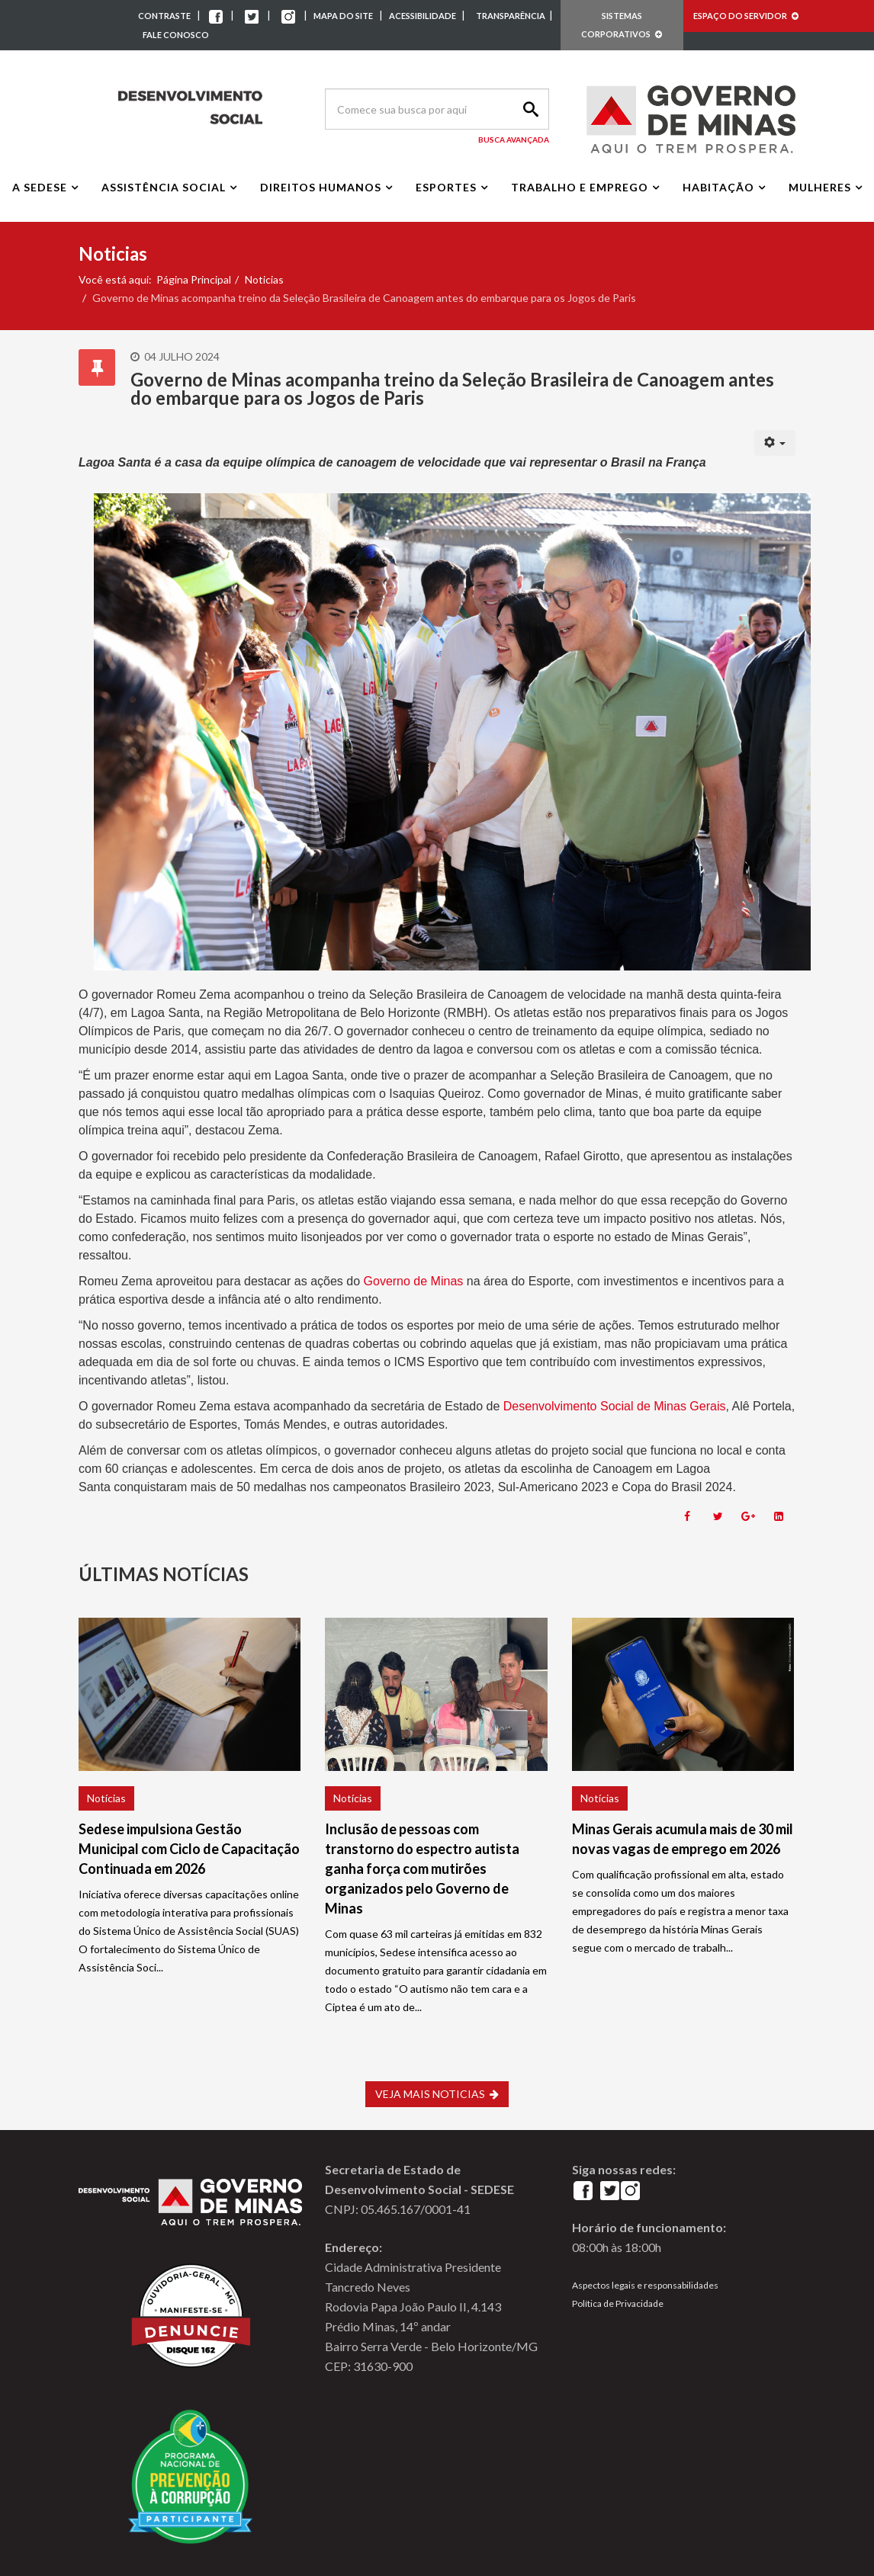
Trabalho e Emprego (579, 187)
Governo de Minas (414, 1281)
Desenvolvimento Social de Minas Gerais (614, 1406)
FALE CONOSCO (176, 35)
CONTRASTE (164, 16)
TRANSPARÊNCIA (510, 16)
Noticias (264, 279)
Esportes (446, 187)
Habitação (718, 187)
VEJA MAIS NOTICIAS (437, 2093)
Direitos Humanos (320, 187)
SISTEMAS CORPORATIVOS (621, 25)
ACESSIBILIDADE (423, 16)
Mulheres (820, 187)
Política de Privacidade (618, 2303)
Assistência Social (163, 187)
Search (528, 109)
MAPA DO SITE (343, 16)
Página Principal (193, 279)
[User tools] (775, 443)
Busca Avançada (513, 139)
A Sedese (39, 187)
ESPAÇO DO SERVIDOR (745, 16)
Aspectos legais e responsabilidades (645, 2285)
